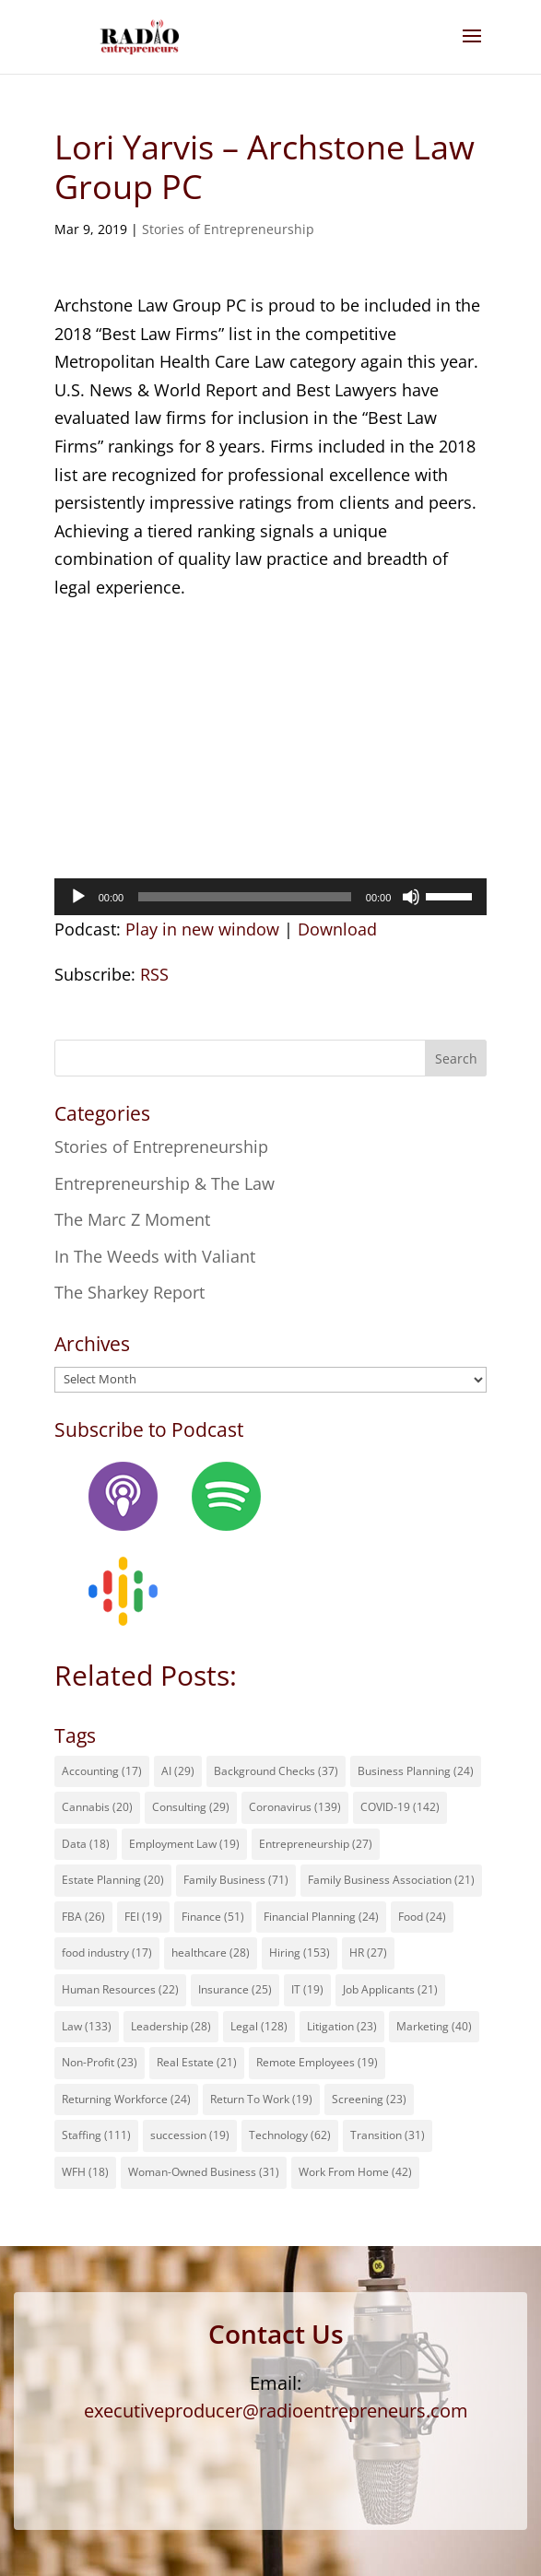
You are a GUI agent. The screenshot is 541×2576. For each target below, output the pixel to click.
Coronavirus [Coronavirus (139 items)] (295, 1807)
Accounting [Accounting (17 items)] (102, 1771)
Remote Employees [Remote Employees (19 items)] (317, 2062)
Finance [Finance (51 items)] (213, 1916)
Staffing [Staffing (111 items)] (96, 2135)
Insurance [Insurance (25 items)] (235, 1989)
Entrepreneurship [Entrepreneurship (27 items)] (315, 1844)
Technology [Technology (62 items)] (290, 2135)
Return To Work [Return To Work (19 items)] (261, 2099)
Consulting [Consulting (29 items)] (190, 1807)
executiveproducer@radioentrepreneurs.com (276, 2410)
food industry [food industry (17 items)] (107, 1952)
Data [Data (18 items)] (86, 1844)
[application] (271, 896)
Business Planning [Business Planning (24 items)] (416, 1771)
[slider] (244, 896)
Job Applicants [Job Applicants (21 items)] (390, 1989)
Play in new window (202, 929)
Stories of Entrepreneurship (228, 229)
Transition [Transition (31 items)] (387, 2135)
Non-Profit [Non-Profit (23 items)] (99, 2062)
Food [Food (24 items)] (422, 1916)
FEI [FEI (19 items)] (143, 1916)
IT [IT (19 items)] (307, 1989)
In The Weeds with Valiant (154, 1256)
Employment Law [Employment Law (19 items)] (184, 1844)
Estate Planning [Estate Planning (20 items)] (113, 1880)
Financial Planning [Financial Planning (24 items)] (321, 1916)
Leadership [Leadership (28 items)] (171, 2026)
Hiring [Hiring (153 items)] (299, 1952)
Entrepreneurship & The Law (164, 1183)
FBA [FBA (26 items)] (83, 1916)
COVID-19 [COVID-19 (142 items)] (400, 1807)
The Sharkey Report (129, 1292)
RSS (154, 974)
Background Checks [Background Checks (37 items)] (276, 1771)
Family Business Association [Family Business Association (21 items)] (391, 1880)
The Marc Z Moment (132, 1219)
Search (456, 1058)
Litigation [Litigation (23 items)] (342, 2026)
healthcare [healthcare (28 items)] (210, 1952)
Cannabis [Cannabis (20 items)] (97, 1807)
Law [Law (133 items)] (87, 2026)
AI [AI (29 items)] (177, 1771)
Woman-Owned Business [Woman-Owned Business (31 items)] (203, 2172)
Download (337, 929)
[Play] (78, 897)
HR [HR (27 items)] (368, 1952)
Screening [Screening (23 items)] (369, 2099)
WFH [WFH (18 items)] (85, 2172)
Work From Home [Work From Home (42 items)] (355, 2172)
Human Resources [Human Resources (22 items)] (120, 1989)
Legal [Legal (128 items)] (259, 2026)
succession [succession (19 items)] (189, 2135)
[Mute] (411, 897)
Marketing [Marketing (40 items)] (434, 2026)
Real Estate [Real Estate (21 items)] (197, 2062)
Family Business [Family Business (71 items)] (235, 1880)
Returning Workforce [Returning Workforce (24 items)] (126, 2099)
